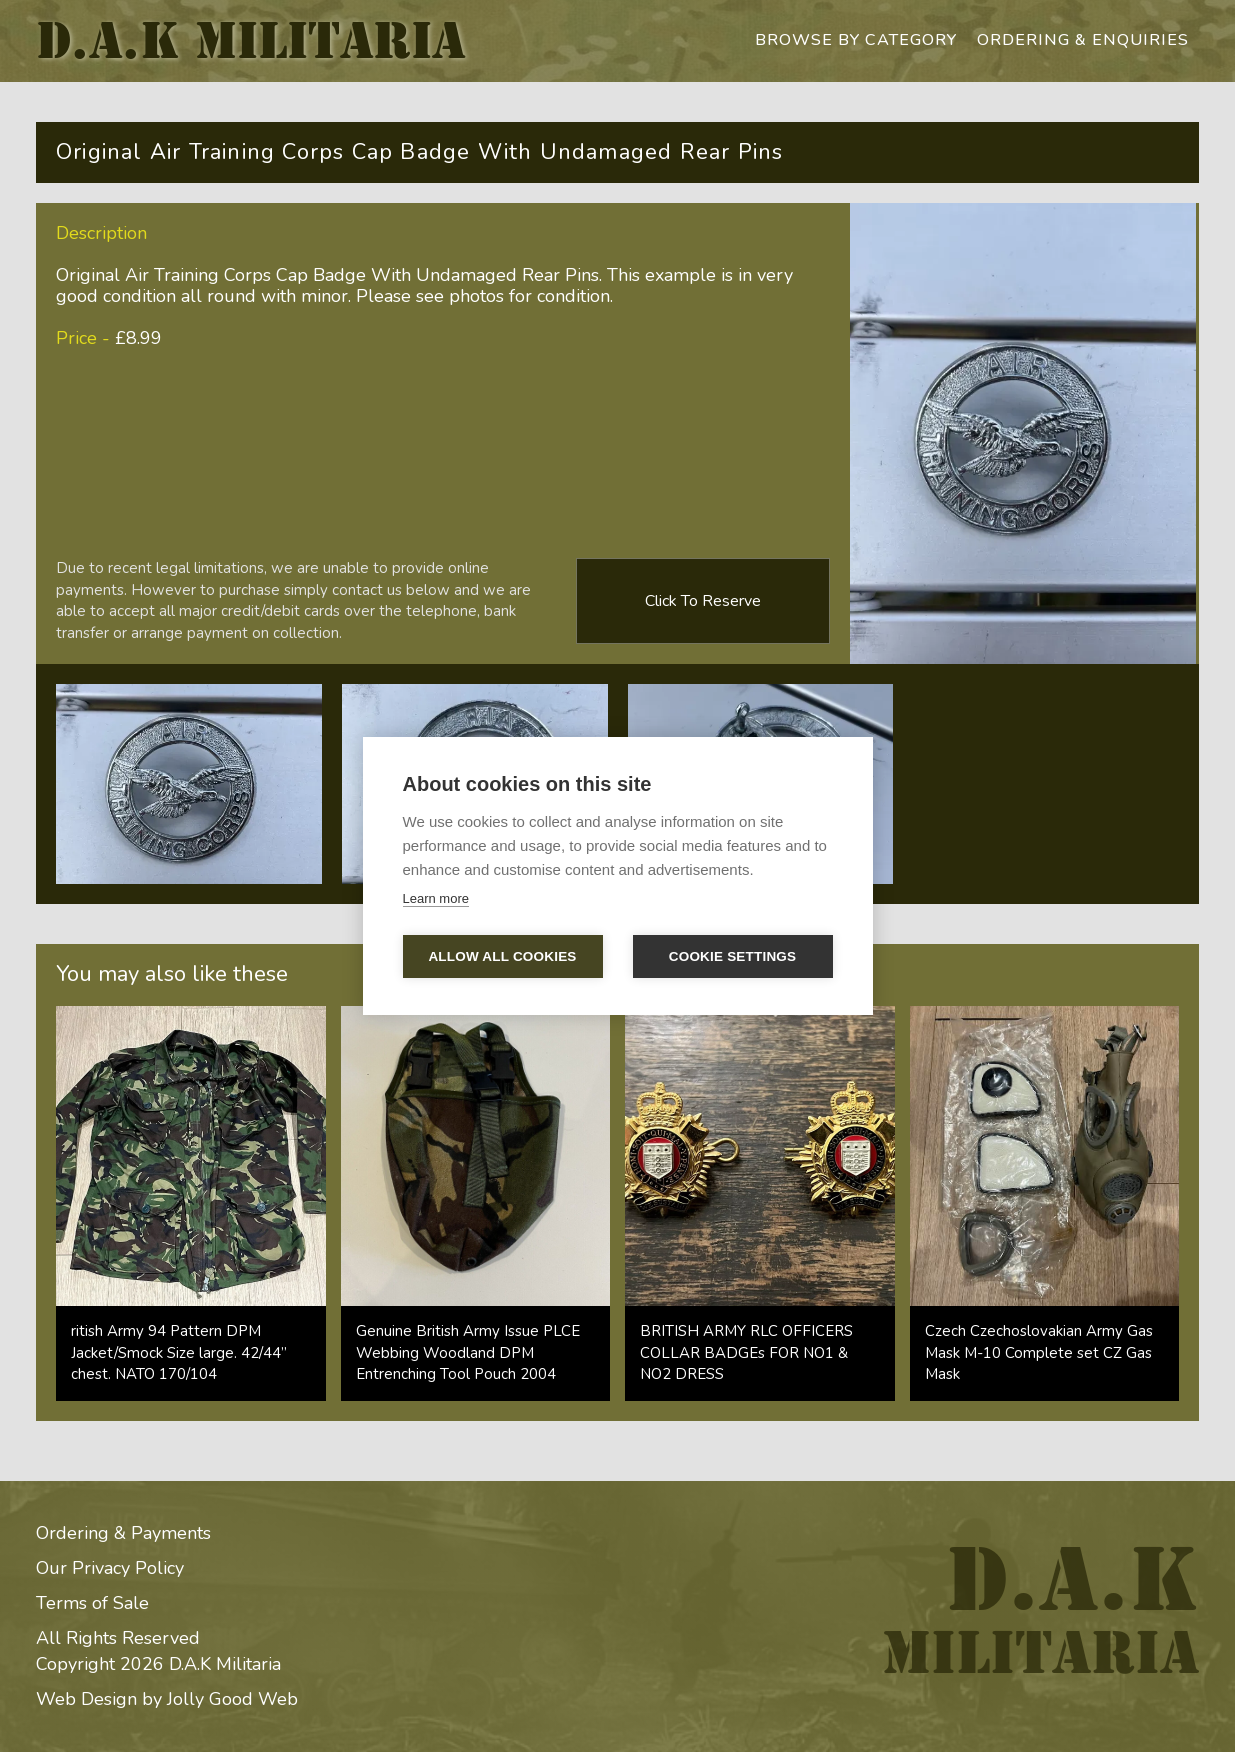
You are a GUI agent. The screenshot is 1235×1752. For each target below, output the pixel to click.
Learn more (436, 898)
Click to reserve (703, 601)
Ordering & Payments (123, 1533)
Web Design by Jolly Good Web (167, 1699)
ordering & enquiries (1083, 40)
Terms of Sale (92, 1603)
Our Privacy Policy (110, 1568)
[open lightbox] (189, 784)
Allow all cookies (502, 956)
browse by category (856, 40)
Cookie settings (733, 956)
